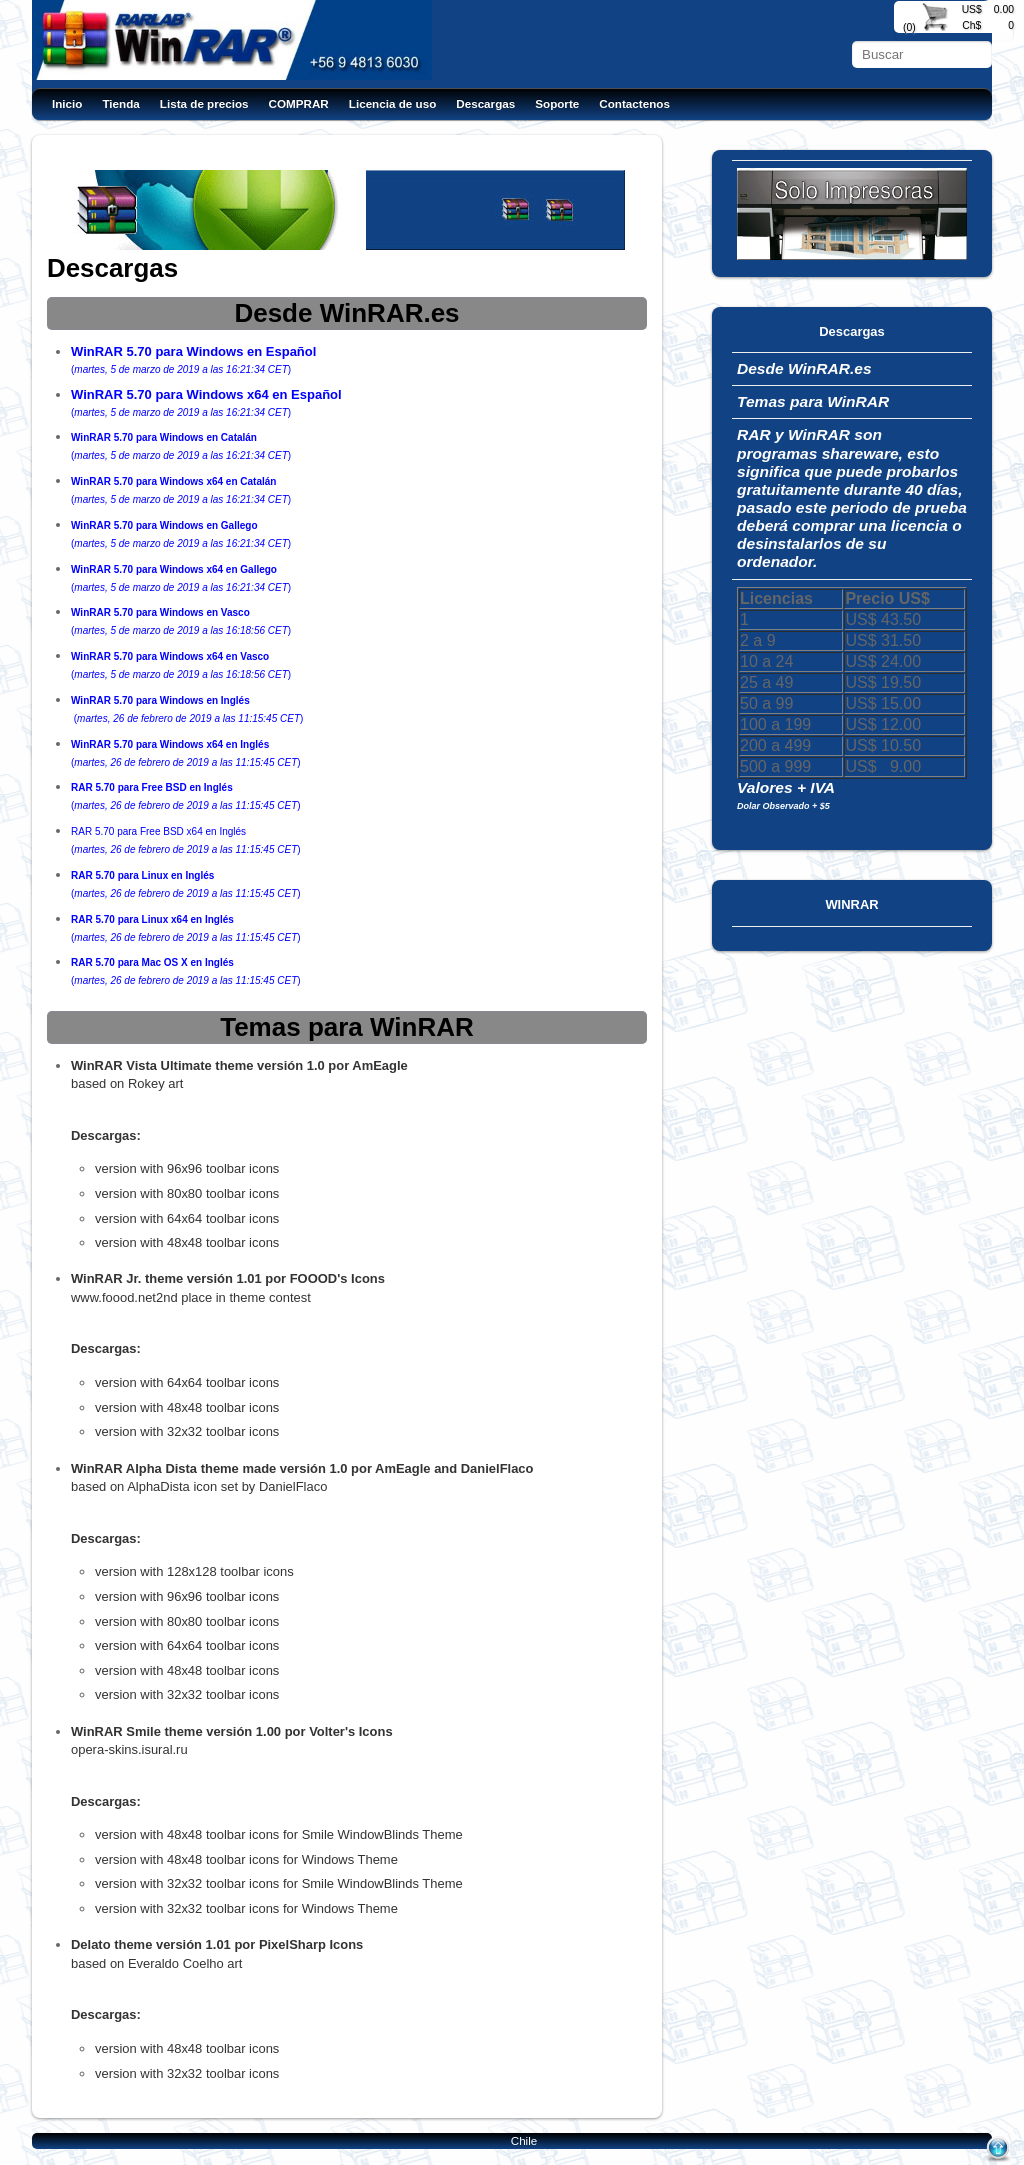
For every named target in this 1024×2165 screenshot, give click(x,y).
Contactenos (634, 103)
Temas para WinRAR (813, 401)
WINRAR (851, 904)
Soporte (557, 103)
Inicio (67, 103)
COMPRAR (299, 103)
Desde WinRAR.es (804, 368)
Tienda (120, 103)
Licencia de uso (392, 103)
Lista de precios (204, 103)
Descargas (485, 103)
